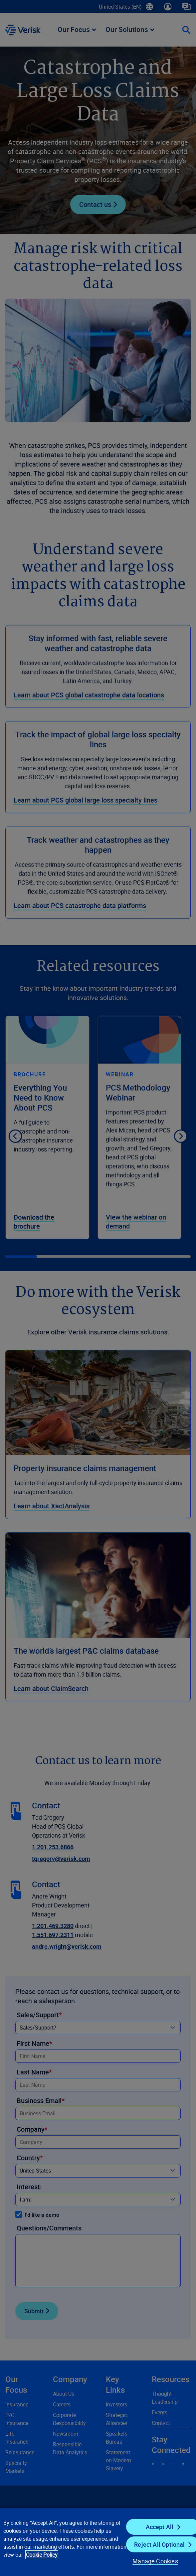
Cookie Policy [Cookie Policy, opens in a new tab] (42, 2554)
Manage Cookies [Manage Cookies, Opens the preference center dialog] (155, 2561)
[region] (98, 2541)
